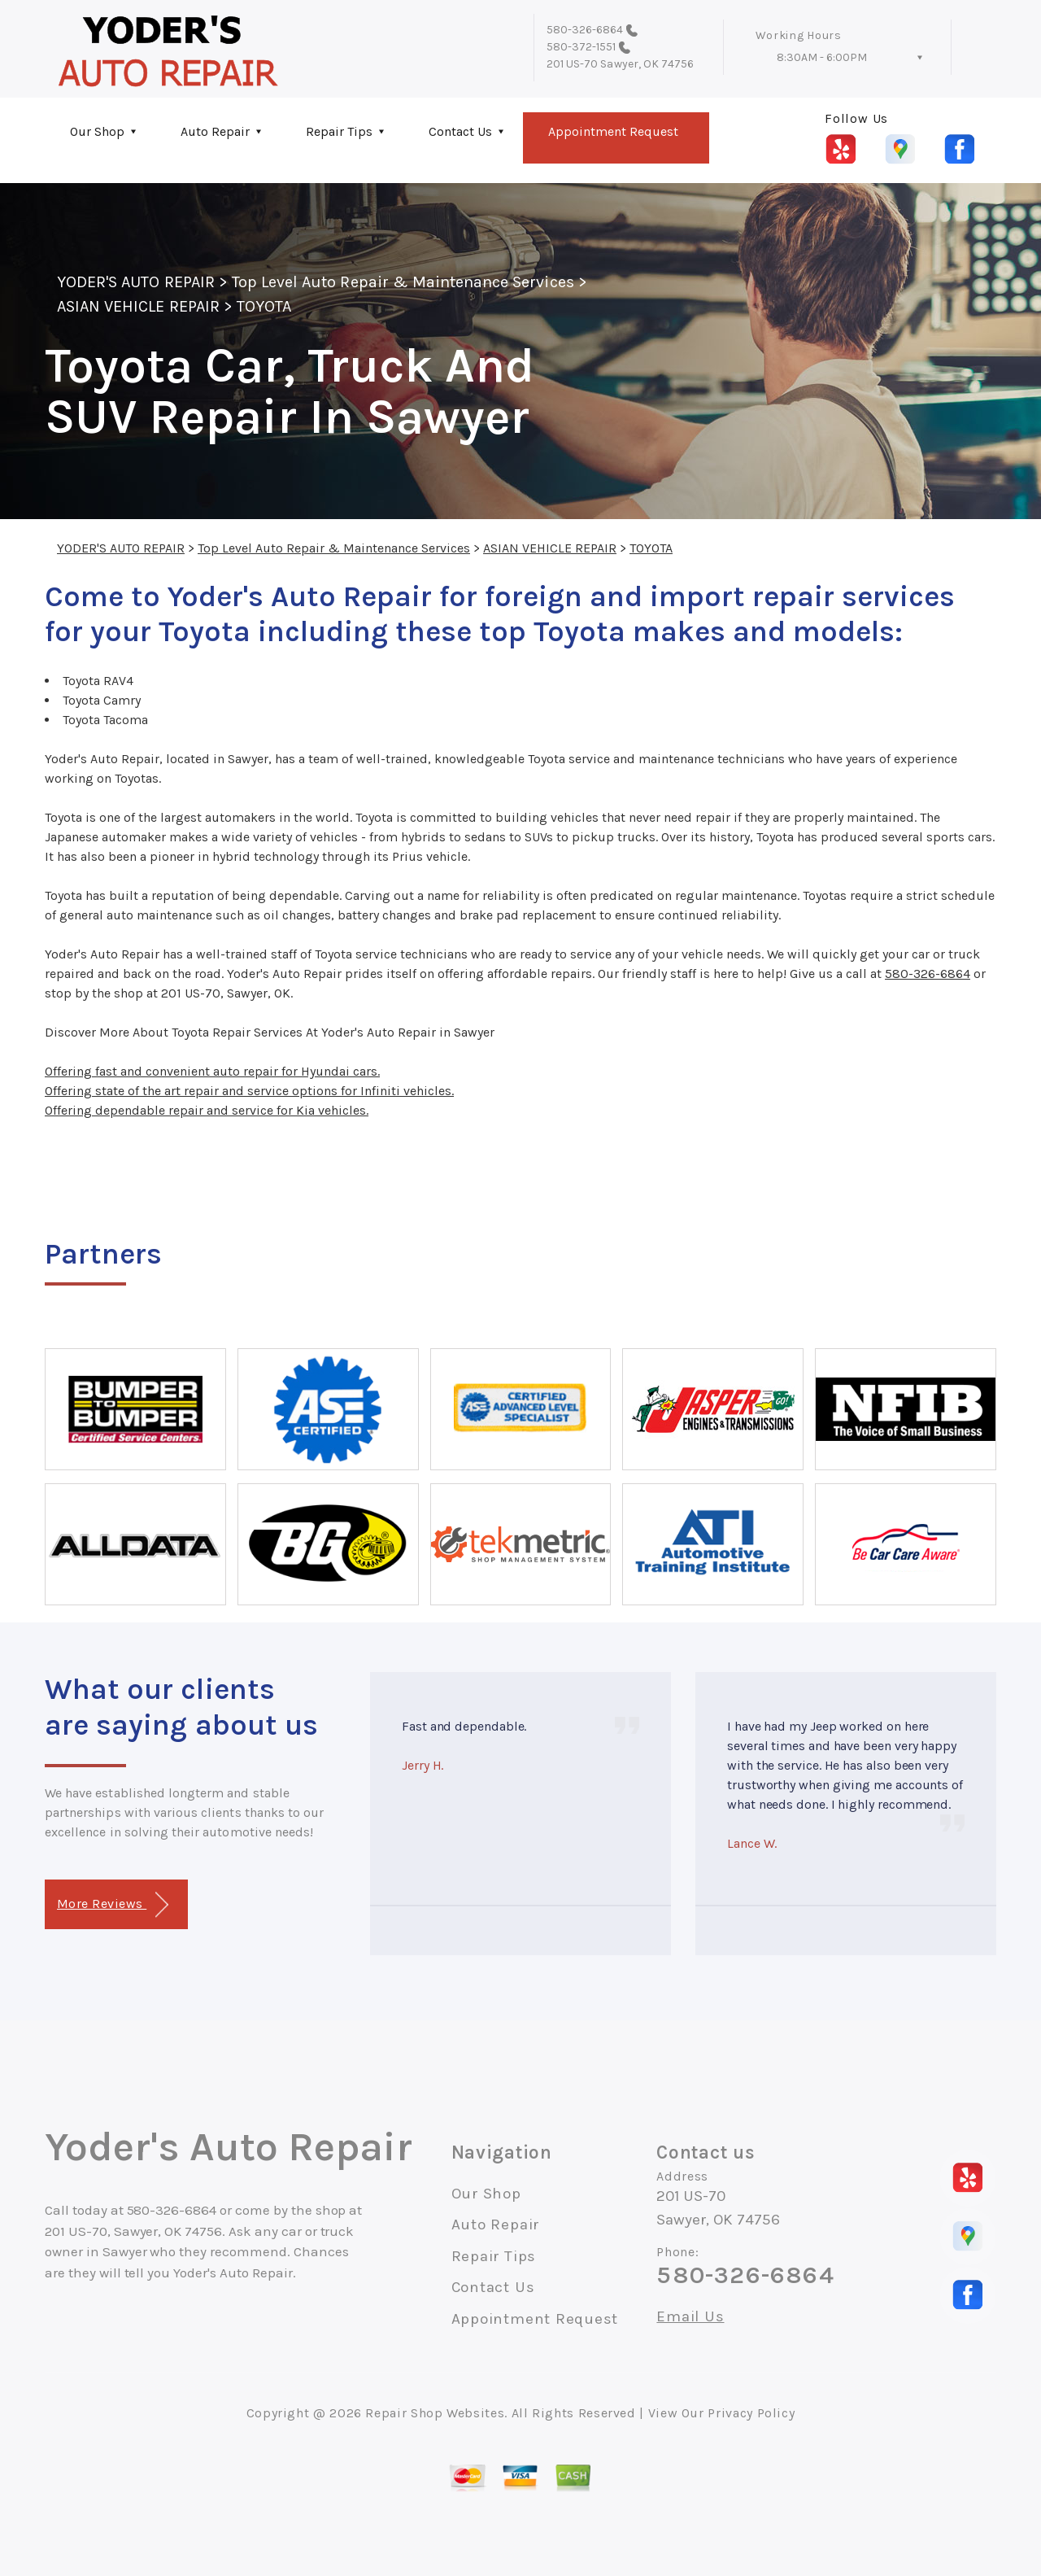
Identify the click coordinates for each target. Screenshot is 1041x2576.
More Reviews (112, 1905)
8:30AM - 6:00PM (822, 57)
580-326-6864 (585, 30)
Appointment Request (613, 131)
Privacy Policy (751, 2413)
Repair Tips (339, 131)
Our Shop (97, 131)
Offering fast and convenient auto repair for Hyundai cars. (212, 1071)
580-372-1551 (581, 47)
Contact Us (460, 131)
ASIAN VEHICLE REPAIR (138, 306)
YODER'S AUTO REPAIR (136, 282)
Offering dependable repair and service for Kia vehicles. (206, 1110)
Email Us (690, 2317)
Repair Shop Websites (434, 2413)
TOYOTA (264, 306)
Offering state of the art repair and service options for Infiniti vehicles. (249, 1090)
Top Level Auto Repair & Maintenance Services (403, 282)
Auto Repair (215, 131)
